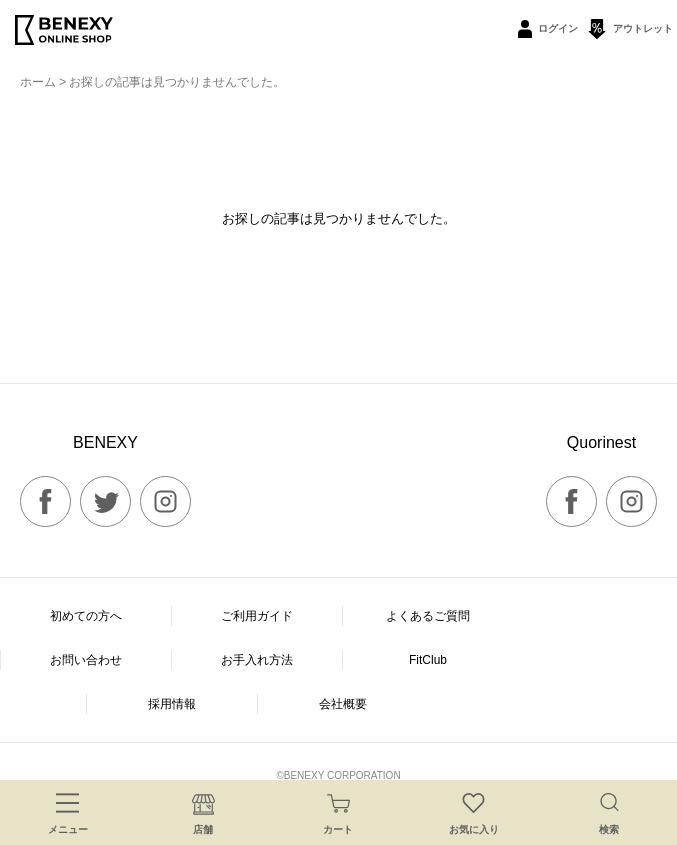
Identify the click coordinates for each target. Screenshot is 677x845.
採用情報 (172, 704)
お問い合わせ (86, 660)
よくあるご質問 (428, 616)
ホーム (38, 82)
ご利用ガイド (257, 616)
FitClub (428, 660)
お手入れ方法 (257, 660)
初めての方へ (86, 616)
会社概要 (343, 704)
